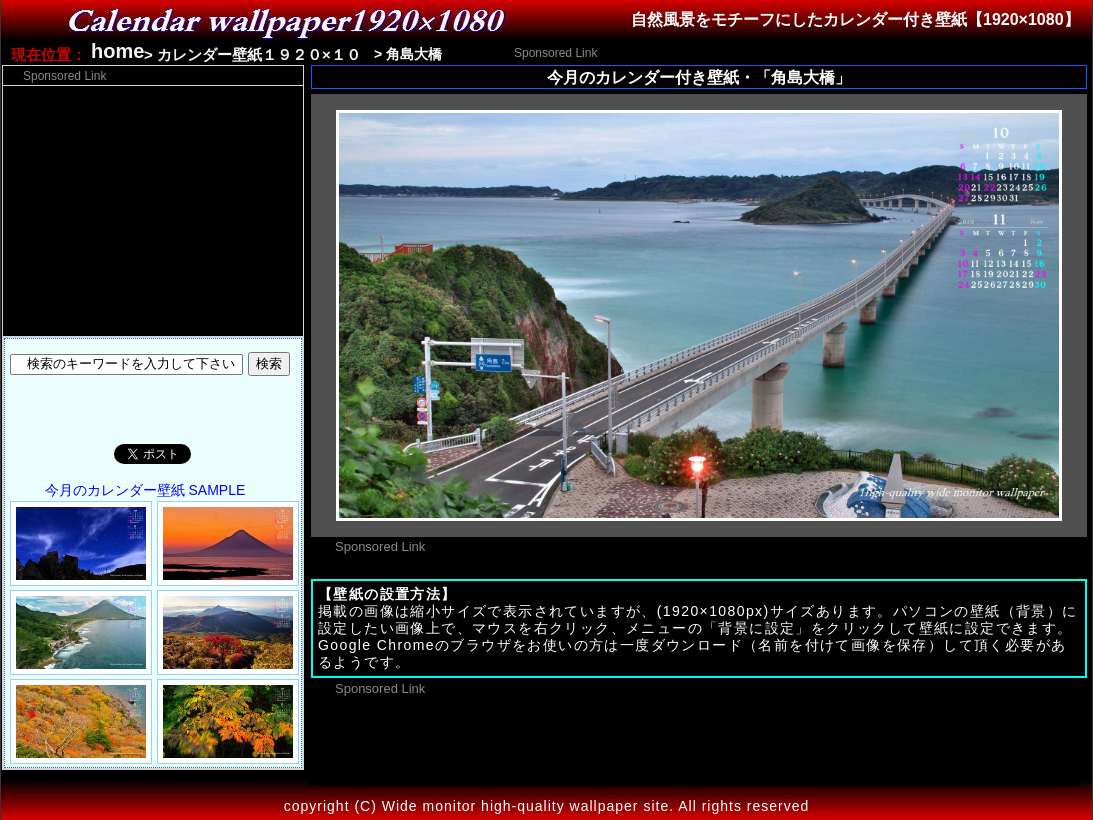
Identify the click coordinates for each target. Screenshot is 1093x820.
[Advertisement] (838, 51)
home (117, 51)
